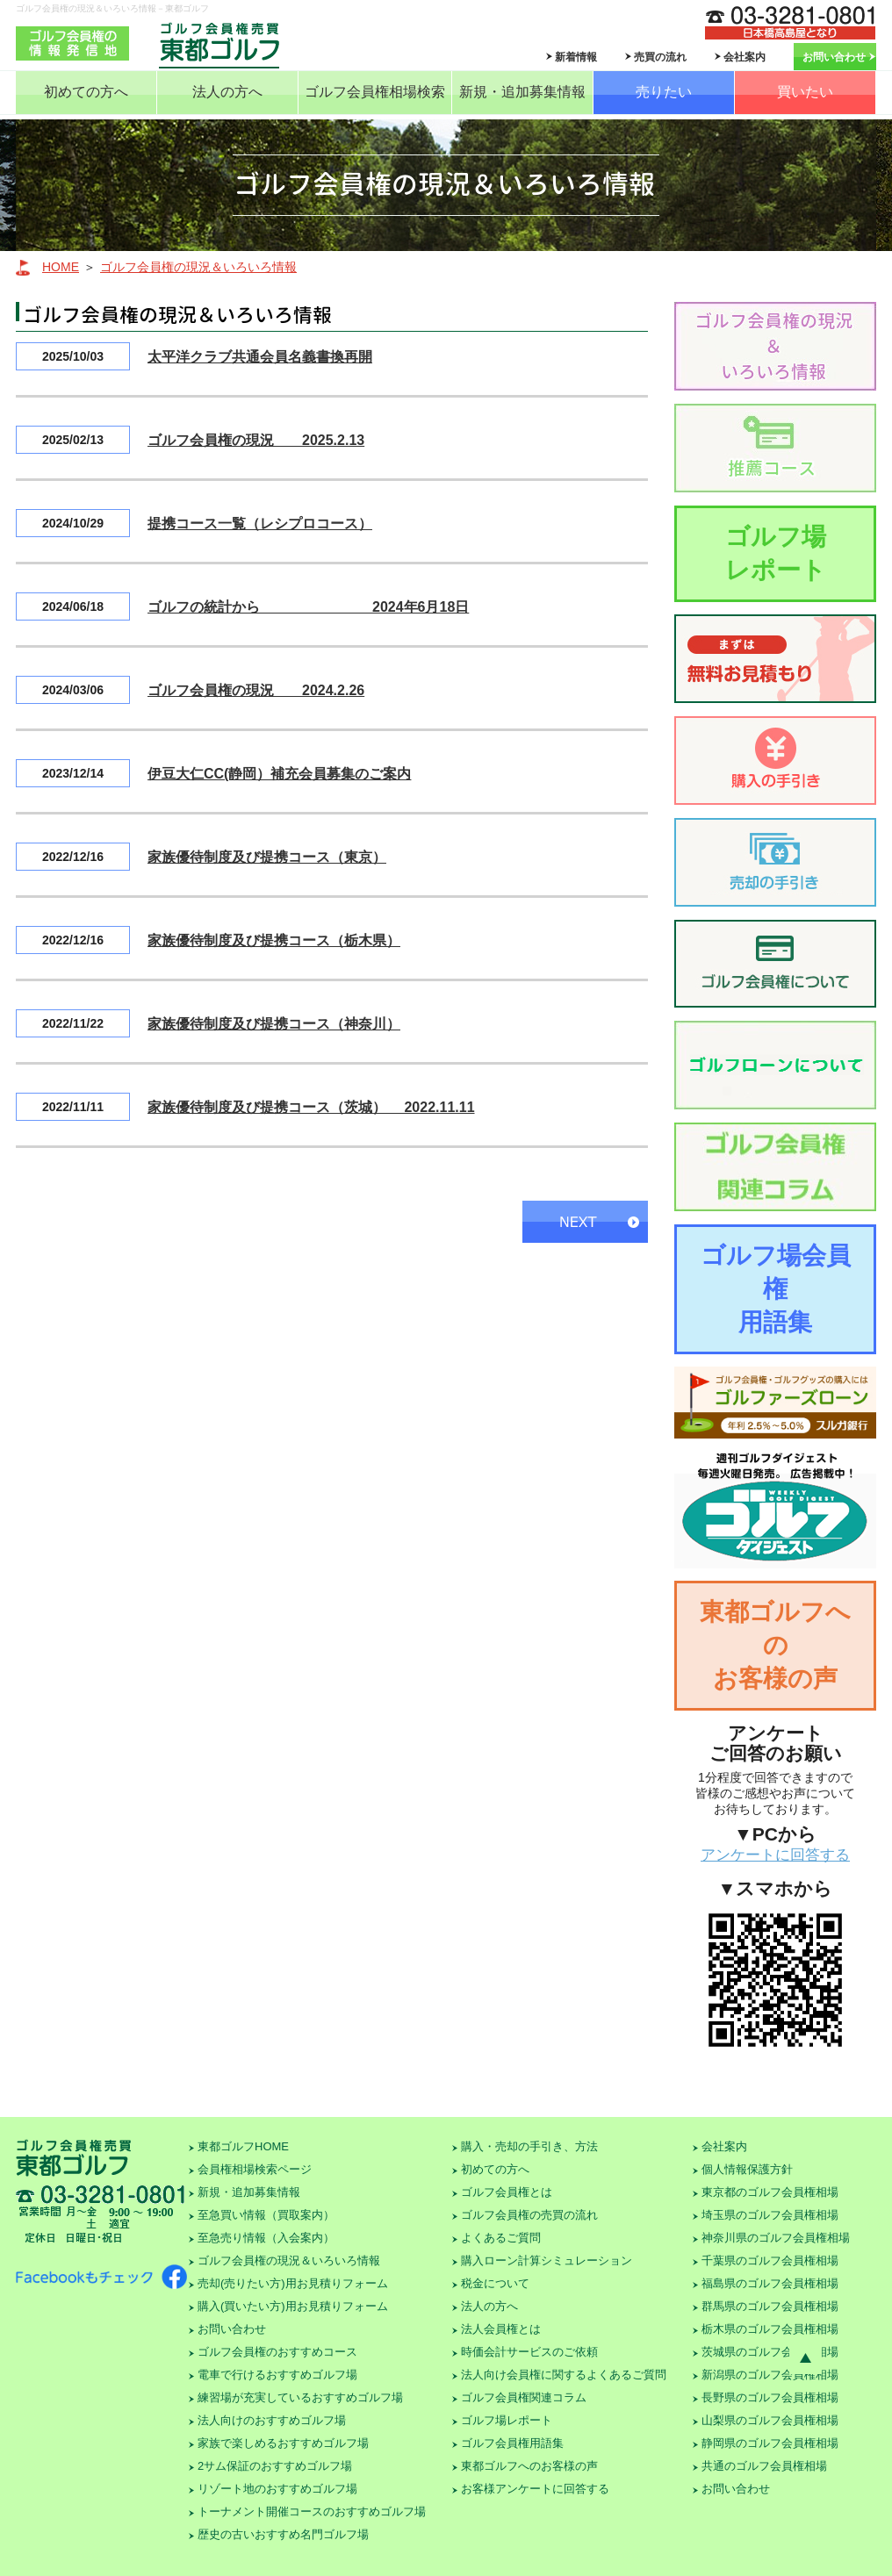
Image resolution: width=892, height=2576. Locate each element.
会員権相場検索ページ (255, 2169)
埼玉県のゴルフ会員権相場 (769, 2214)
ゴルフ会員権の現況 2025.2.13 (255, 440)
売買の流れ (660, 57)
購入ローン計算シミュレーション (546, 2260)
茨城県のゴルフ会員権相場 (769, 2351)
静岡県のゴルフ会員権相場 (769, 2443)
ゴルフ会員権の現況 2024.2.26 (255, 690)
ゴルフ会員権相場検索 (375, 91)
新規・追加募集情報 (522, 91)
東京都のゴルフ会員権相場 (769, 2192)
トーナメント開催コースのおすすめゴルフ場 (312, 2511)
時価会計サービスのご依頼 (529, 2351)
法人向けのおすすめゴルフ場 (272, 2420)
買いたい (805, 91)
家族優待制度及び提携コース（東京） (266, 857)
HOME (60, 267)
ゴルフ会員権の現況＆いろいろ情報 (198, 267)
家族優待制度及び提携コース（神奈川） (273, 1023)
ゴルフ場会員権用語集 (776, 1289)
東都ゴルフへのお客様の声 (775, 1645)
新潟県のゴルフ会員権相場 (769, 2374)
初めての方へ (86, 91)
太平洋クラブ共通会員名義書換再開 (259, 356)
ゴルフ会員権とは (506, 2192)
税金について (495, 2283)
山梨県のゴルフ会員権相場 (769, 2420)
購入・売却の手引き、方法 (529, 2146)
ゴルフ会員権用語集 (512, 2443)
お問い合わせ (834, 57)
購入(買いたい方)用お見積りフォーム (293, 2306)
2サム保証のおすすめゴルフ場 (275, 2465)
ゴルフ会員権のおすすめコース (277, 2351)
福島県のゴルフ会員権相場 (769, 2283)
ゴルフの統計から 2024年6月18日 (308, 606)
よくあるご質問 (501, 2237)
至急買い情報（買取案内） (266, 2214)
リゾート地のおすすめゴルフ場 (277, 2488)
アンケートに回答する (775, 1855)
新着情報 (576, 57)
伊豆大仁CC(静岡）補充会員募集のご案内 (279, 773)
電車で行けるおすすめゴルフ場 (277, 2374)
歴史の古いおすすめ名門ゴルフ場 (283, 2534)
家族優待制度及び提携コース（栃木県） (273, 940)
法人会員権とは (501, 2329)
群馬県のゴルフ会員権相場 (769, 2306)
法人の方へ (227, 91)
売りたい (664, 91)
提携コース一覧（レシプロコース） (259, 523)
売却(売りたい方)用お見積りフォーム (293, 2283)
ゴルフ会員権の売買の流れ (529, 2214)
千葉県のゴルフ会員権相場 (769, 2260)
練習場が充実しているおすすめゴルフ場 (300, 2397)
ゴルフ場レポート (775, 553)
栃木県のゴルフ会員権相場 (769, 2329)
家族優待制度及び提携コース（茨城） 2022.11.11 (311, 1107)
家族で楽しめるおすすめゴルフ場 (283, 2443)
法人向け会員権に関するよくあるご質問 (563, 2374)
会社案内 (744, 57)
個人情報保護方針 (747, 2169)
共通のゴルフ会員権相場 (764, 2465)
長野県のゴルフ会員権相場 (769, 2397)
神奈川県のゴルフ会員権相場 (775, 2237)
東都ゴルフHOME (243, 2146)
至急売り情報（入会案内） (266, 2237)
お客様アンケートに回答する (535, 2488)
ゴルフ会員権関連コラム (523, 2397)
